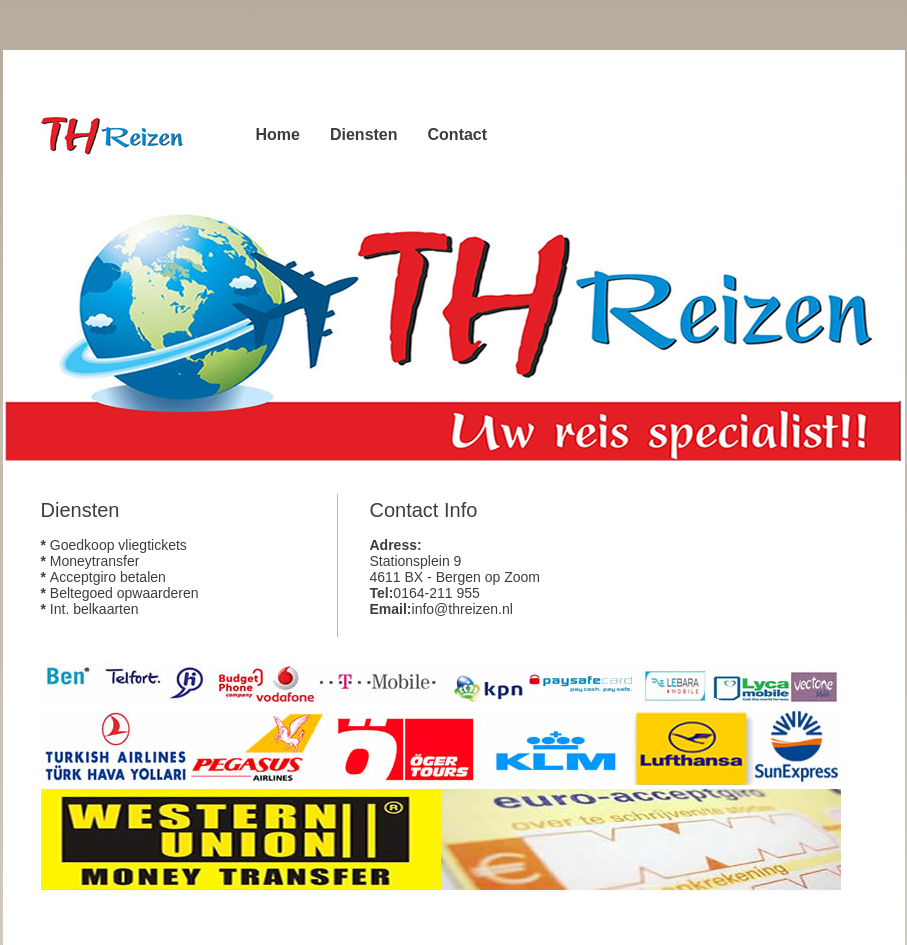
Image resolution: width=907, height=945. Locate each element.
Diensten (364, 134)
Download (146, 273)
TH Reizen (120, 133)
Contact (458, 134)
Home (278, 134)
